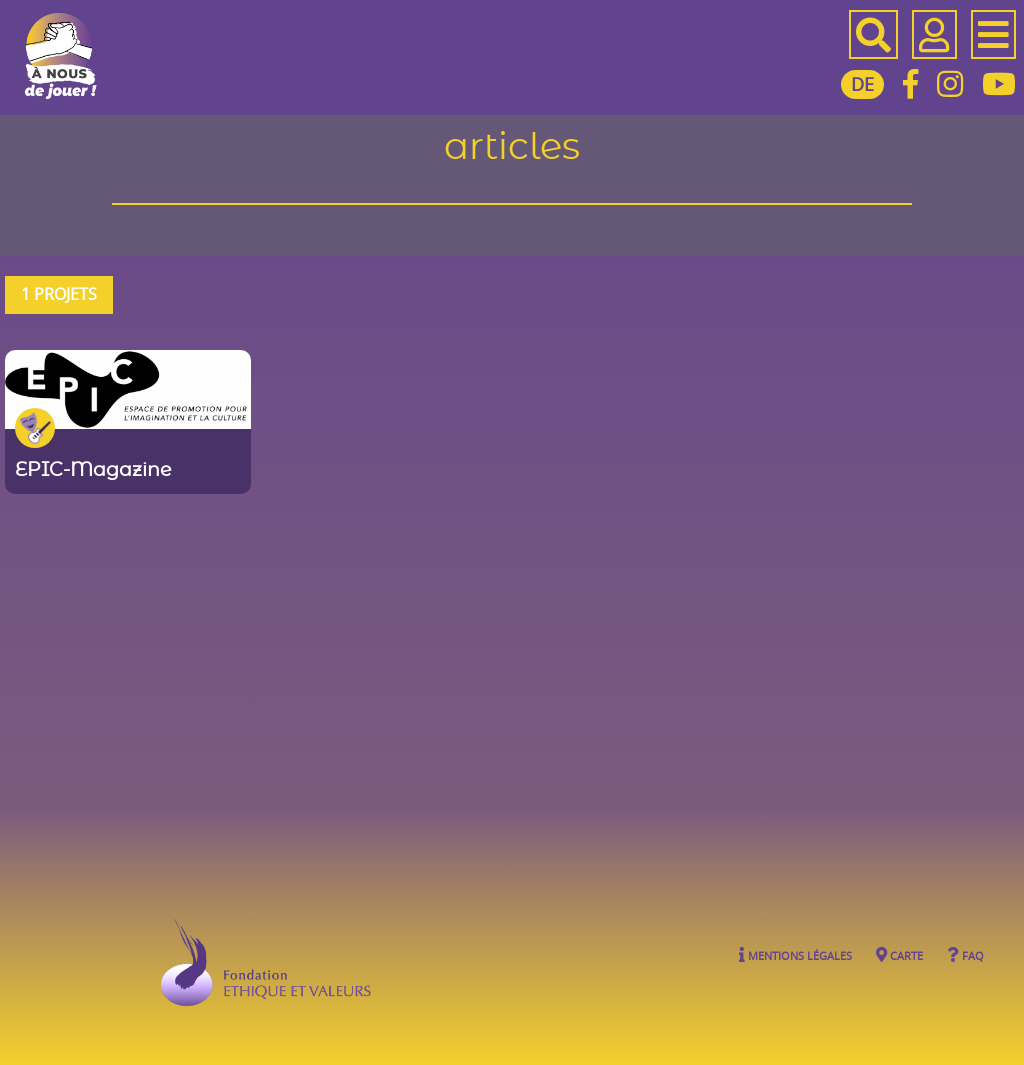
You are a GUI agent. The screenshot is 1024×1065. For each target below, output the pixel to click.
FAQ (965, 954)
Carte (899, 954)
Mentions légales (795, 954)
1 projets (59, 294)
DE (862, 84)
